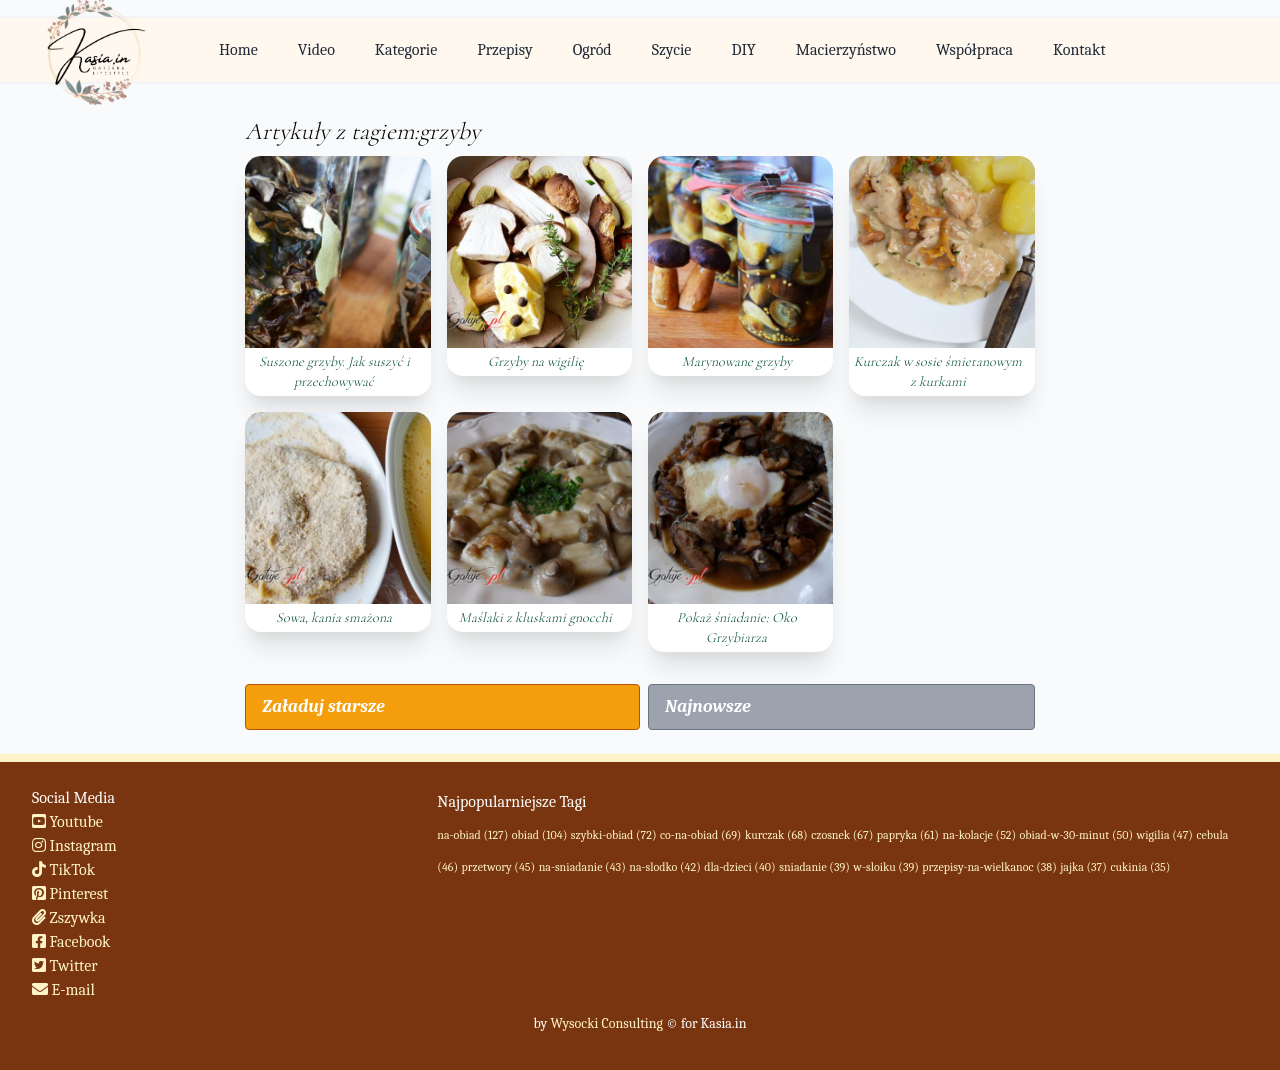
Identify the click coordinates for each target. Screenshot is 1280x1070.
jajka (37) (1083, 867)
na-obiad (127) (472, 835)
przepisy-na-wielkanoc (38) (989, 867)
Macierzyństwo (846, 50)
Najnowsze (708, 706)
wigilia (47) (1165, 835)
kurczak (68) (776, 835)
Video (316, 50)
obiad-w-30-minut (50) (1076, 835)
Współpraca (974, 50)
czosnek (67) (842, 835)
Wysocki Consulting (606, 1023)
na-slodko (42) (664, 867)
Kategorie (406, 50)
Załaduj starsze (323, 706)
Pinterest (70, 894)
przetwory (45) (499, 867)
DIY (743, 50)
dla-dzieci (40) (739, 867)
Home (238, 50)
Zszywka (69, 918)
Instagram (74, 846)
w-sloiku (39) (885, 867)
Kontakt (1079, 50)
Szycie (672, 50)
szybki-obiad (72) (614, 835)
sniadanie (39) (814, 867)
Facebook (71, 942)
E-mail (63, 990)
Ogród (592, 50)
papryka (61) (908, 835)
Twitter (65, 966)
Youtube (67, 822)
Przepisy (504, 50)
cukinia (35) (1140, 867)
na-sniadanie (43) (582, 867)
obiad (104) (539, 835)
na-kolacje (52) (979, 835)
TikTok (63, 870)
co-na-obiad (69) (700, 835)
